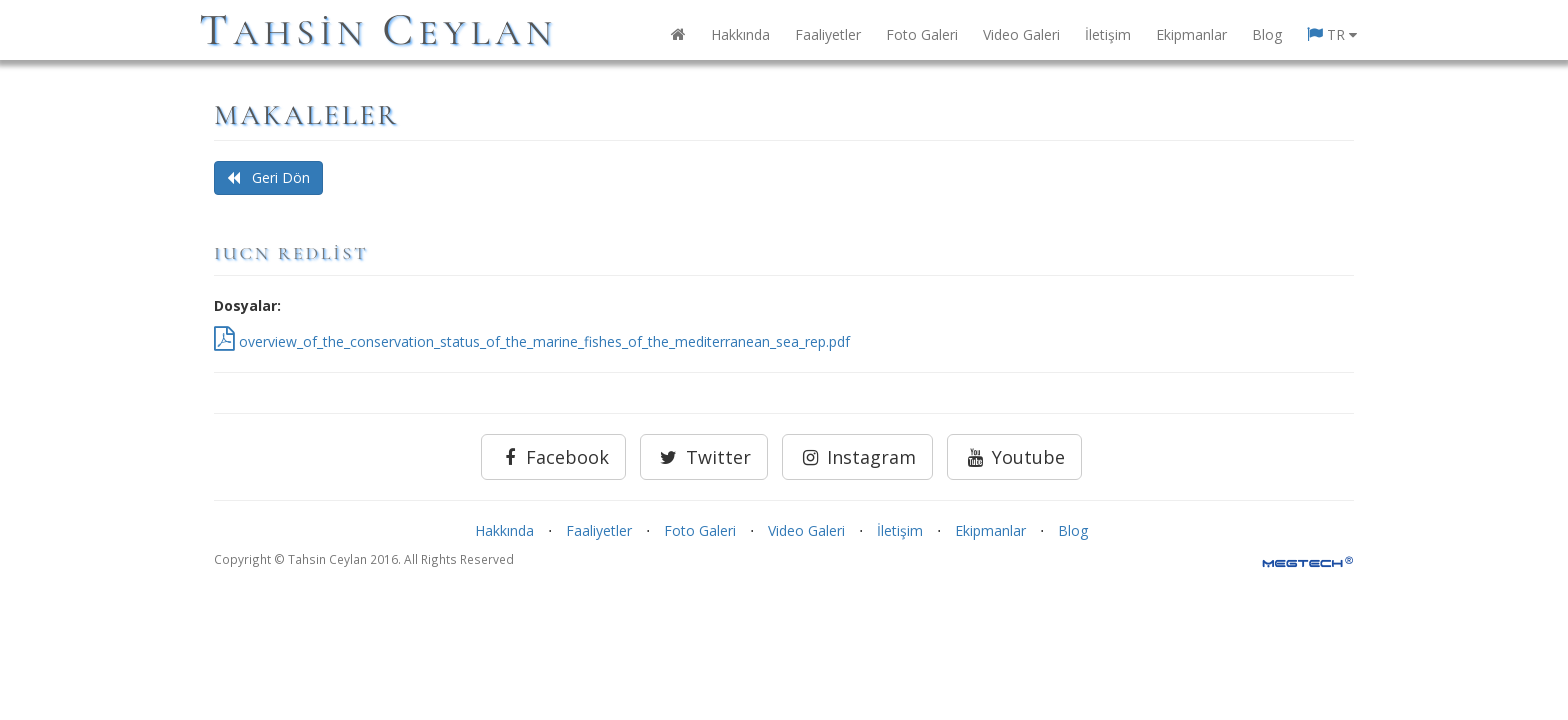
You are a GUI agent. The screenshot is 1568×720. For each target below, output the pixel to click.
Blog (1267, 34)
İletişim (1108, 34)
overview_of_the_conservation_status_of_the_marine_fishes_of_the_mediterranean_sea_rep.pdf (532, 341)
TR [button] (1332, 34)
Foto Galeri (922, 34)
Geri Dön (268, 177)
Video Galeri (1021, 34)
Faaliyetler (828, 34)
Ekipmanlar (1191, 34)
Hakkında (740, 34)
